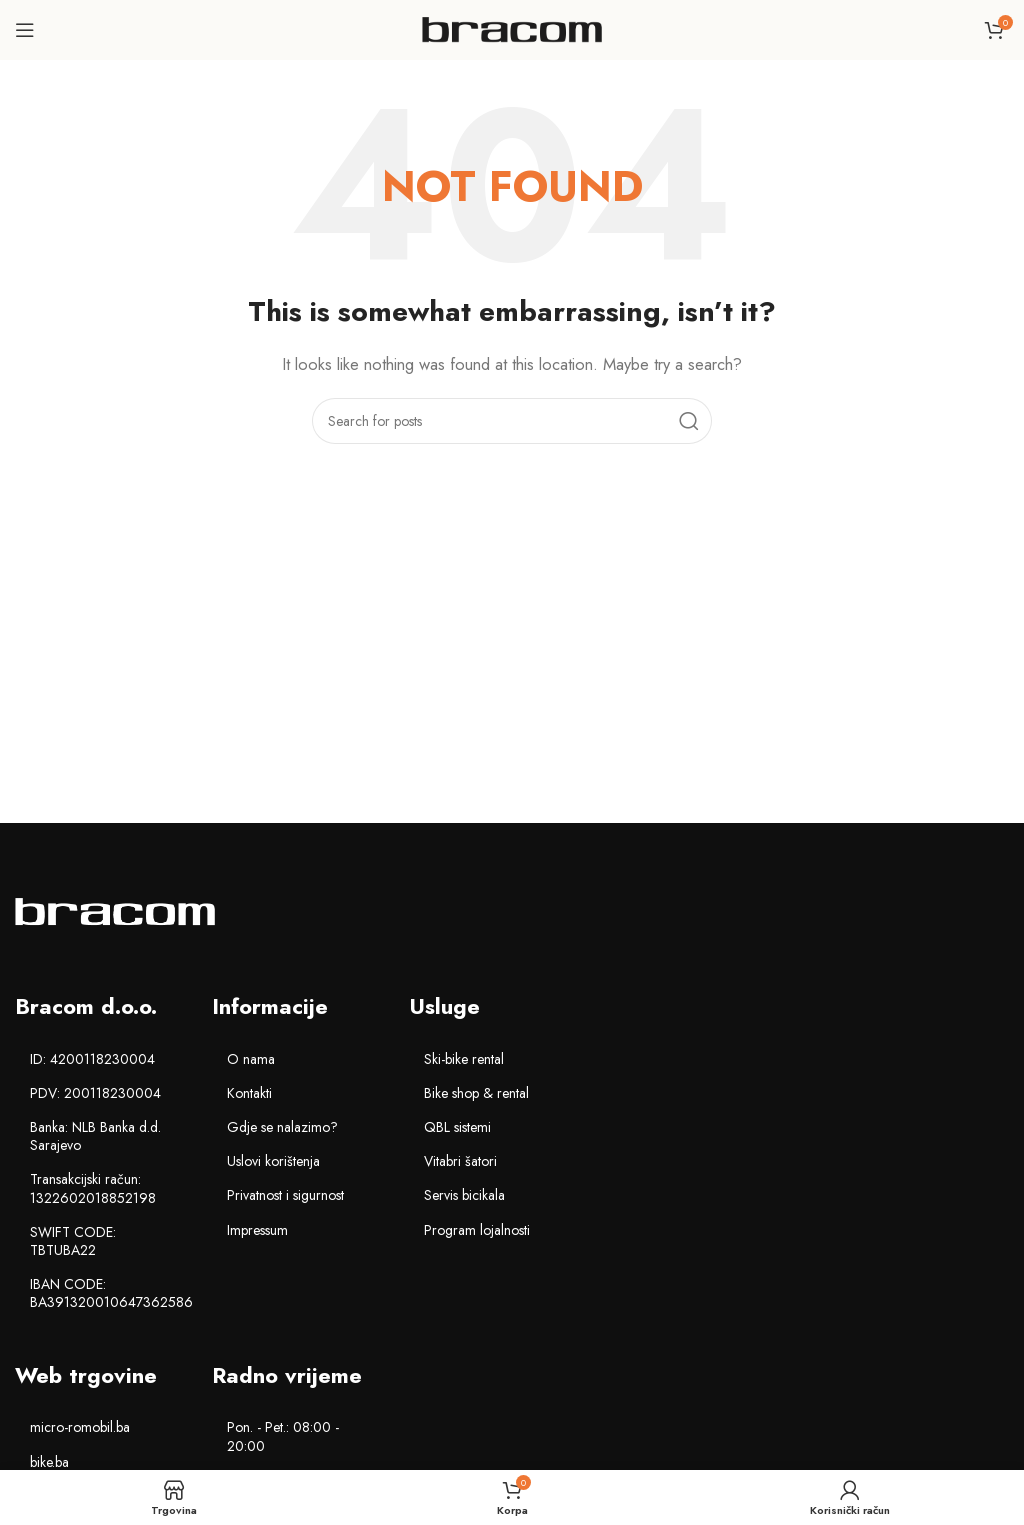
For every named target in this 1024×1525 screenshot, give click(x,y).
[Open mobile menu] (25, 30)
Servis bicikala (464, 1195)
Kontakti (249, 1093)
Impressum (257, 1230)
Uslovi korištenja (273, 1161)
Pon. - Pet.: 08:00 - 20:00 (283, 1436)
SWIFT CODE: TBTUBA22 (73, 1241)
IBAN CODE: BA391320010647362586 (111, 1293)
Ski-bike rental (464, 1059)
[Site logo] (512, 28)
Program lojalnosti (477, 1230)
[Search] (512, 421)
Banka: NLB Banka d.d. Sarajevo (95, 1136)
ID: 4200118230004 (92, 1059)
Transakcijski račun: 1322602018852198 (93, 1188)
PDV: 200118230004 (95, 1093)
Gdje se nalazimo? (282, 1127)
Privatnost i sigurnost (285, 1195)
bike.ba (49, 1462)
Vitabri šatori (460, 1161)
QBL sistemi (457, 1127)
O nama (251, 1059)
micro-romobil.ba (80, 1427)
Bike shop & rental (476, 1093)
